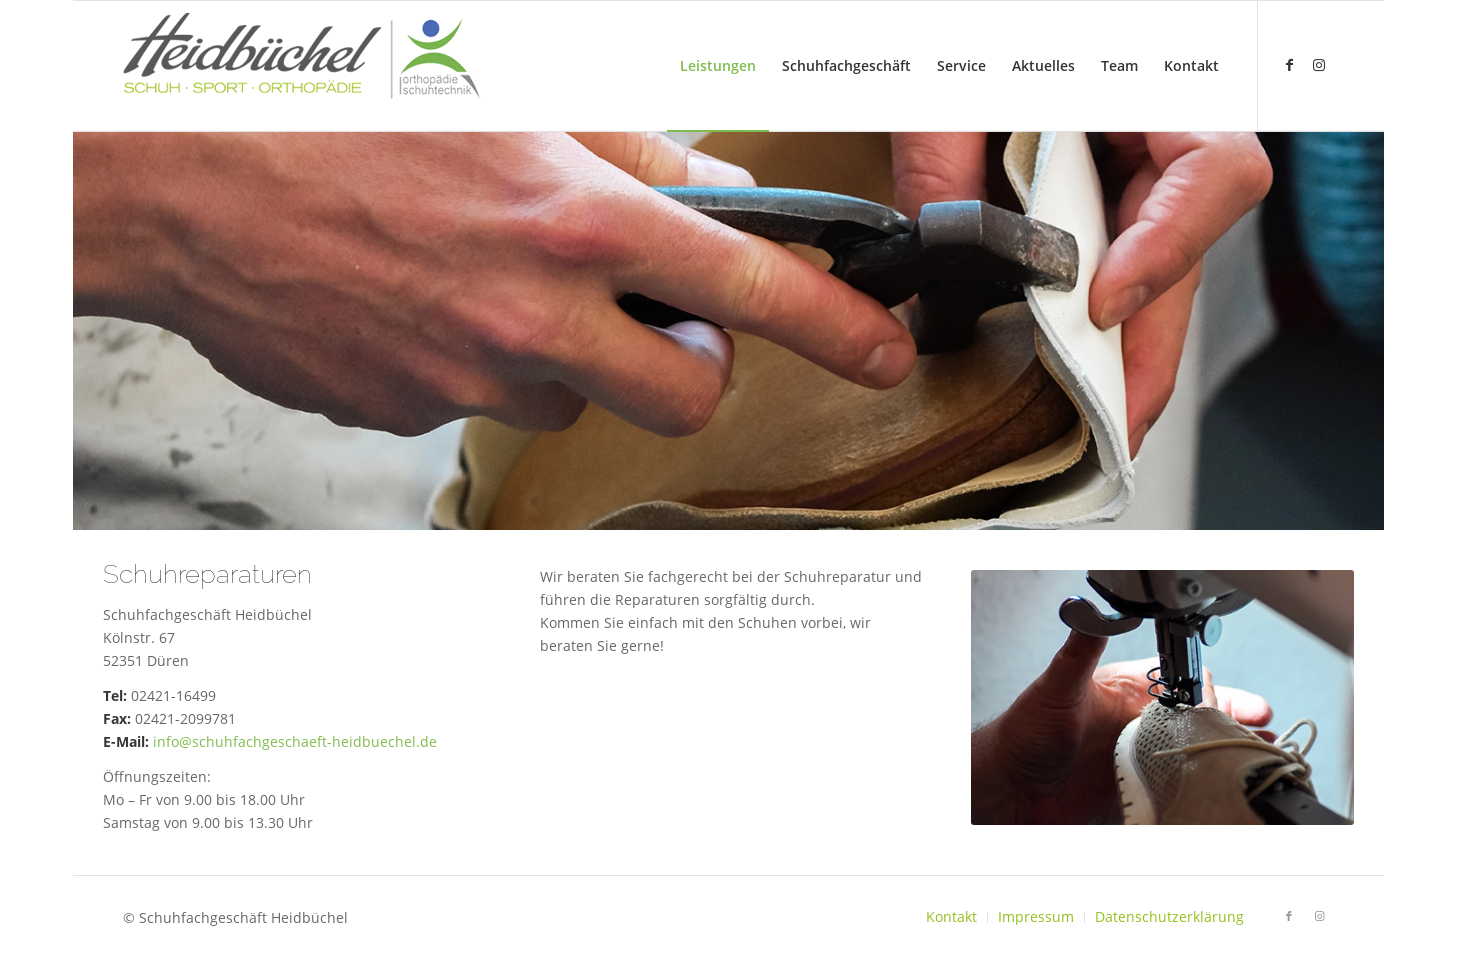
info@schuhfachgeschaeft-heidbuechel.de (295, 741)
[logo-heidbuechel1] (302, 66)
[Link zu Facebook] (1289, 65)
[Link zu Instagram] (1319, 65)
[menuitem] (718, 66)
